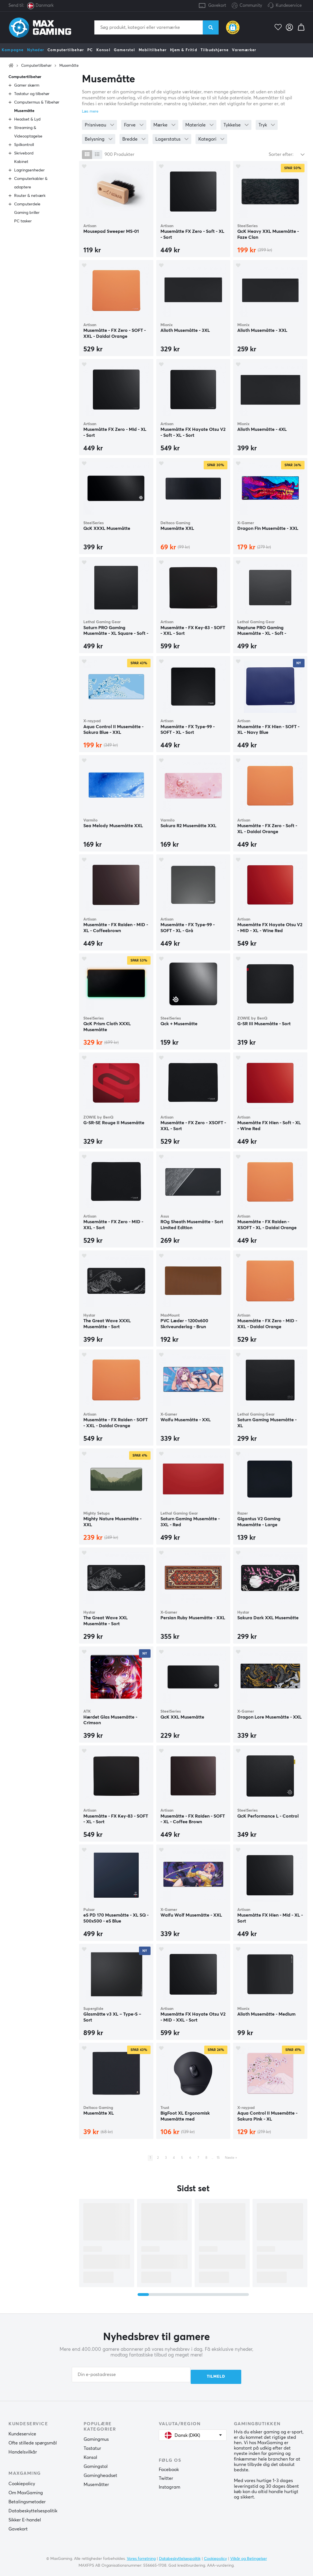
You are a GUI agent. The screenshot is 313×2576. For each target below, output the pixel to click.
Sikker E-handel (24, 2518)
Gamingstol (96, 2465)
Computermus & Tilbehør (36, 102)
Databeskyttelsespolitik (32, 2509)
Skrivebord (24, 153)
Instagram (169, 2485)
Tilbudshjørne (215, 50)
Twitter (166, 2476)
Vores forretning (141, 2557)
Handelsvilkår (22, 2450)
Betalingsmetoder (27, 2500)
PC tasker (23, 221)
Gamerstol (124, 50)
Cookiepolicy (21, 2482)
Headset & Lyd (27, 119)
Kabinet (21, 162)
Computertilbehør (65, 50)
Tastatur (92, 2447)
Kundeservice (289, 5)
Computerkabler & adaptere (30, 183)
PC (90, 50)
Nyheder (35, 50)
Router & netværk (29, 196)
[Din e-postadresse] (131, 2375)
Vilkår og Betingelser (248, 2557)
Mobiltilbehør (153, 50)
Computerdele (27, 204)
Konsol (103, 50)
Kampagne (13, 50)
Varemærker (244, 50)
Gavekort (217, 5)
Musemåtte (69, 66)
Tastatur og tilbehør (31, 94)
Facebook (169, 2468)
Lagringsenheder (29, 170)
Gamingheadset (100, 2474)
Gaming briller (27, 213)
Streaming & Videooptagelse (28, 132)
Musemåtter (96, 2483)
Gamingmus (96, 2438)
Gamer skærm (26, 85)
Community (247, 6)
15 (218, 2158)
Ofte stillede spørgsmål (32, 2441)
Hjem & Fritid (183, 50)
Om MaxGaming (25, 2491)
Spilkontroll (24, 145)
